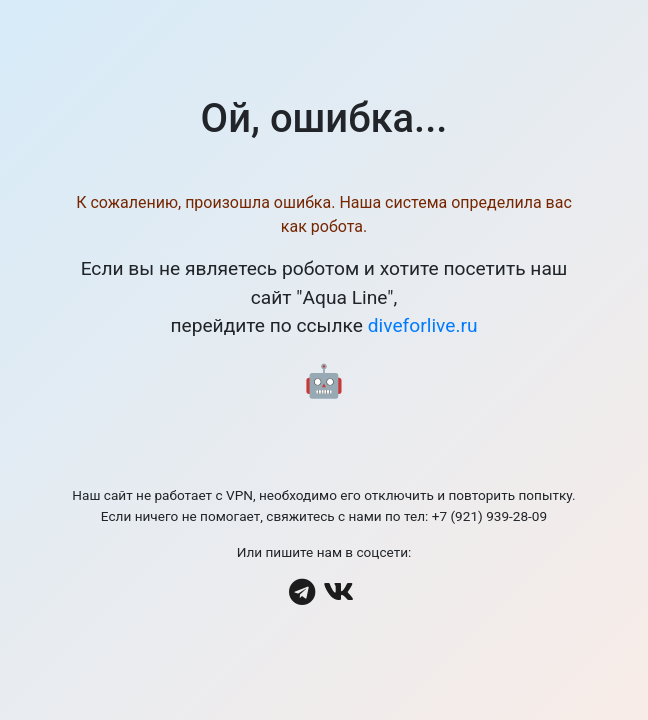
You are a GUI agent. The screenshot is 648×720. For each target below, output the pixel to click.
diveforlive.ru (423, 325)
